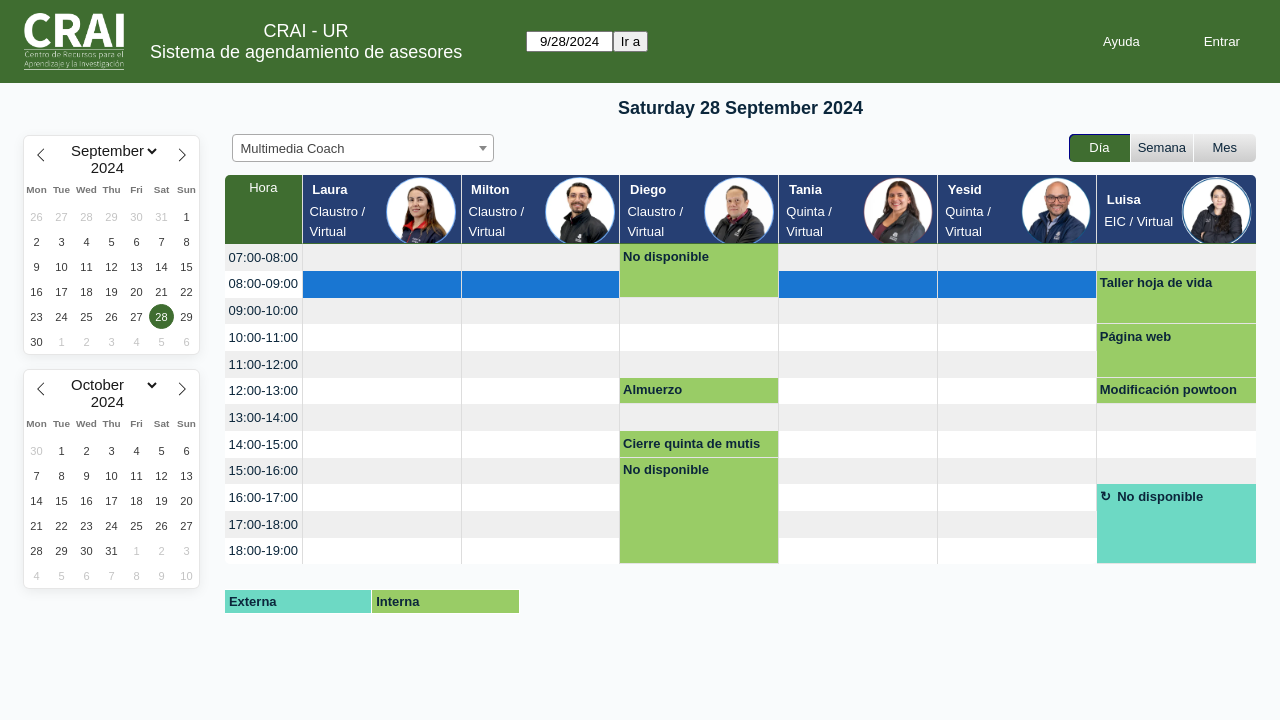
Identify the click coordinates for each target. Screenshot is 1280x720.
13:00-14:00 (263, 417)
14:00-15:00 (263, 444)
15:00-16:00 (263, 470)
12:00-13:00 (263, 390)
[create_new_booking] (382, 257)
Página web (1136, 336)
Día (1099, 147)
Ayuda (1121, 41)
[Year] (112, 168)
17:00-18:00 (263, 524)
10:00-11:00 (263, 337)
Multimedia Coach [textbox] (293, 148)
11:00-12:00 (263, 364)
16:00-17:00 (263, 497)
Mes (1225, 147)
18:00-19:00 (263, 550)
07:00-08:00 (263, 257)
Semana (1162, 147)
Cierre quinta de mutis (691, 443)
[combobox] (363, 148)
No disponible (666, 256)
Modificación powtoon (1168, 389)
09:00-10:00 (263, 310)
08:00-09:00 (263, 283)
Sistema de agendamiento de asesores (306, 52)
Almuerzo (652, 389)
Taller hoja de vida (1156, 282)
